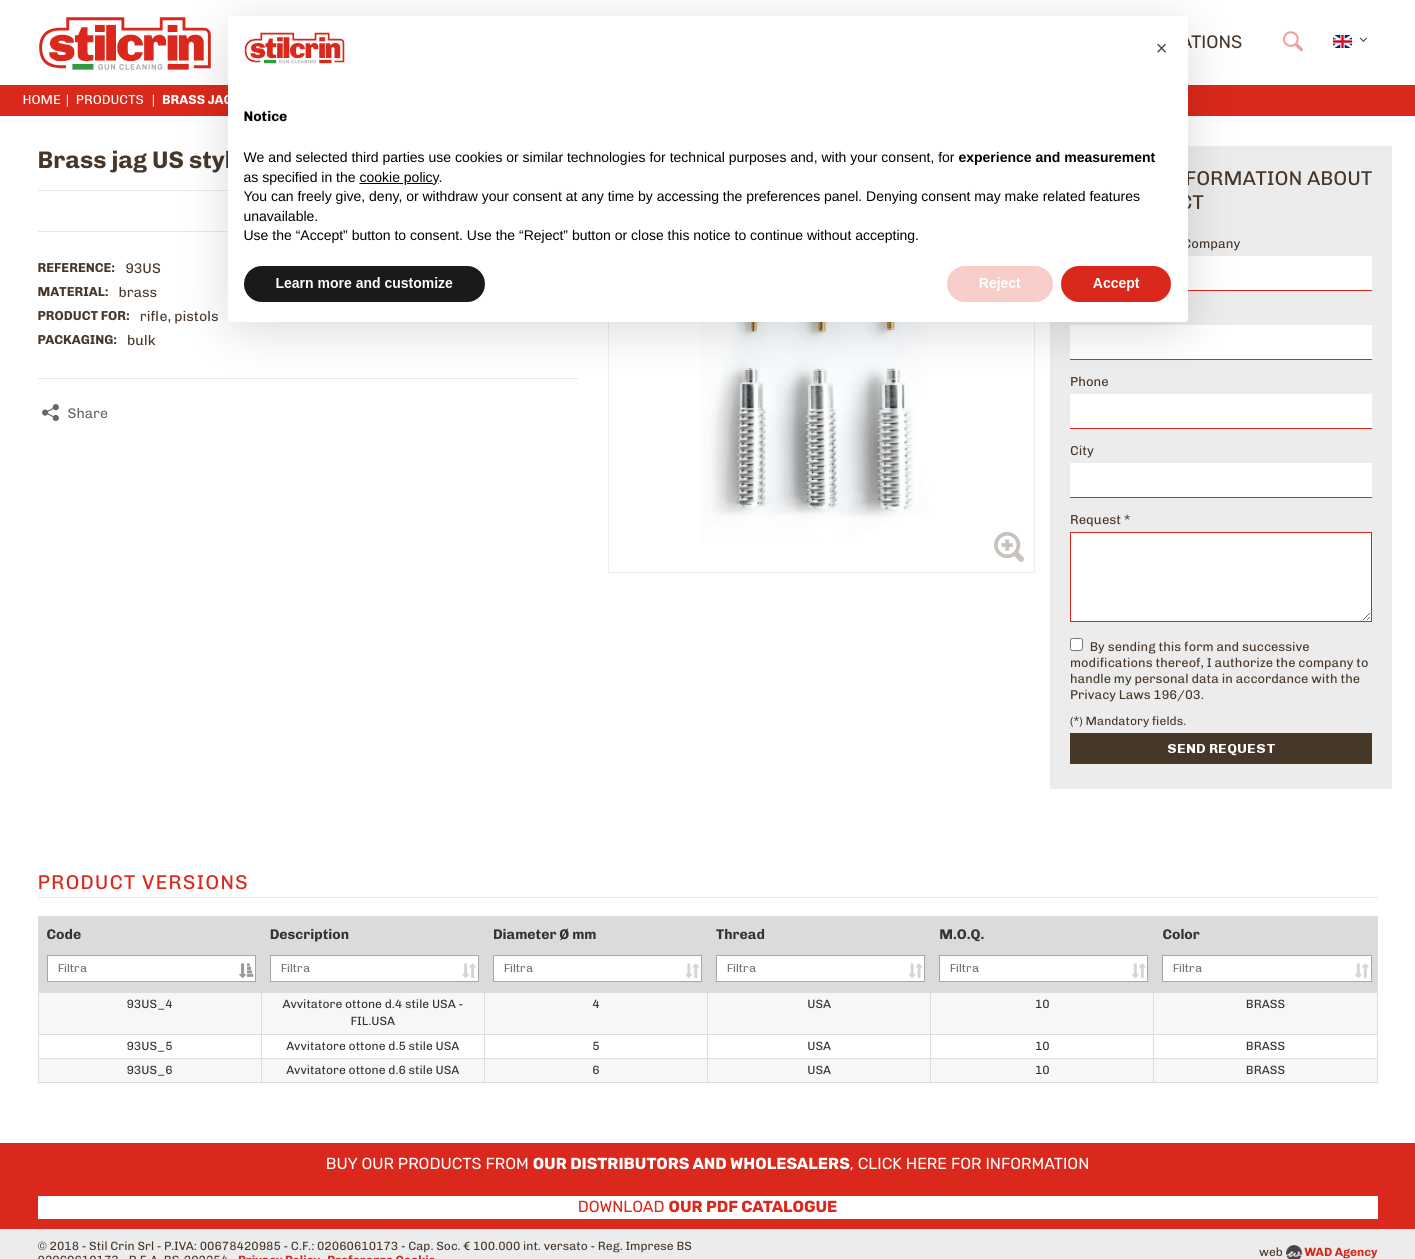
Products (110, 100)
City (1082, 451)
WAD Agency (1340, 1234)
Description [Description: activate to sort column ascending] (386, 954)
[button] (1162, 48)
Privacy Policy (279, 1242)
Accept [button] (1116, 283)
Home (42, 100)
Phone (1089, 382)
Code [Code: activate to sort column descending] (147, 954)
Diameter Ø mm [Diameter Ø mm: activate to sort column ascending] (627, 954)
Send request (1221, 748)
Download (708, 1189)
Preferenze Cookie (381, 1242)
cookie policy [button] (398, 177)
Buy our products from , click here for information (708, 1146)
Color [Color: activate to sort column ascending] (1271, 954)
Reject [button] (1000, 283)
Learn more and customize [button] (364, 283)
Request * (1100, 520)
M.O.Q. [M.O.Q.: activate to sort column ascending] (1056, 954)
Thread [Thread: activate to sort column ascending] (841, 954)
